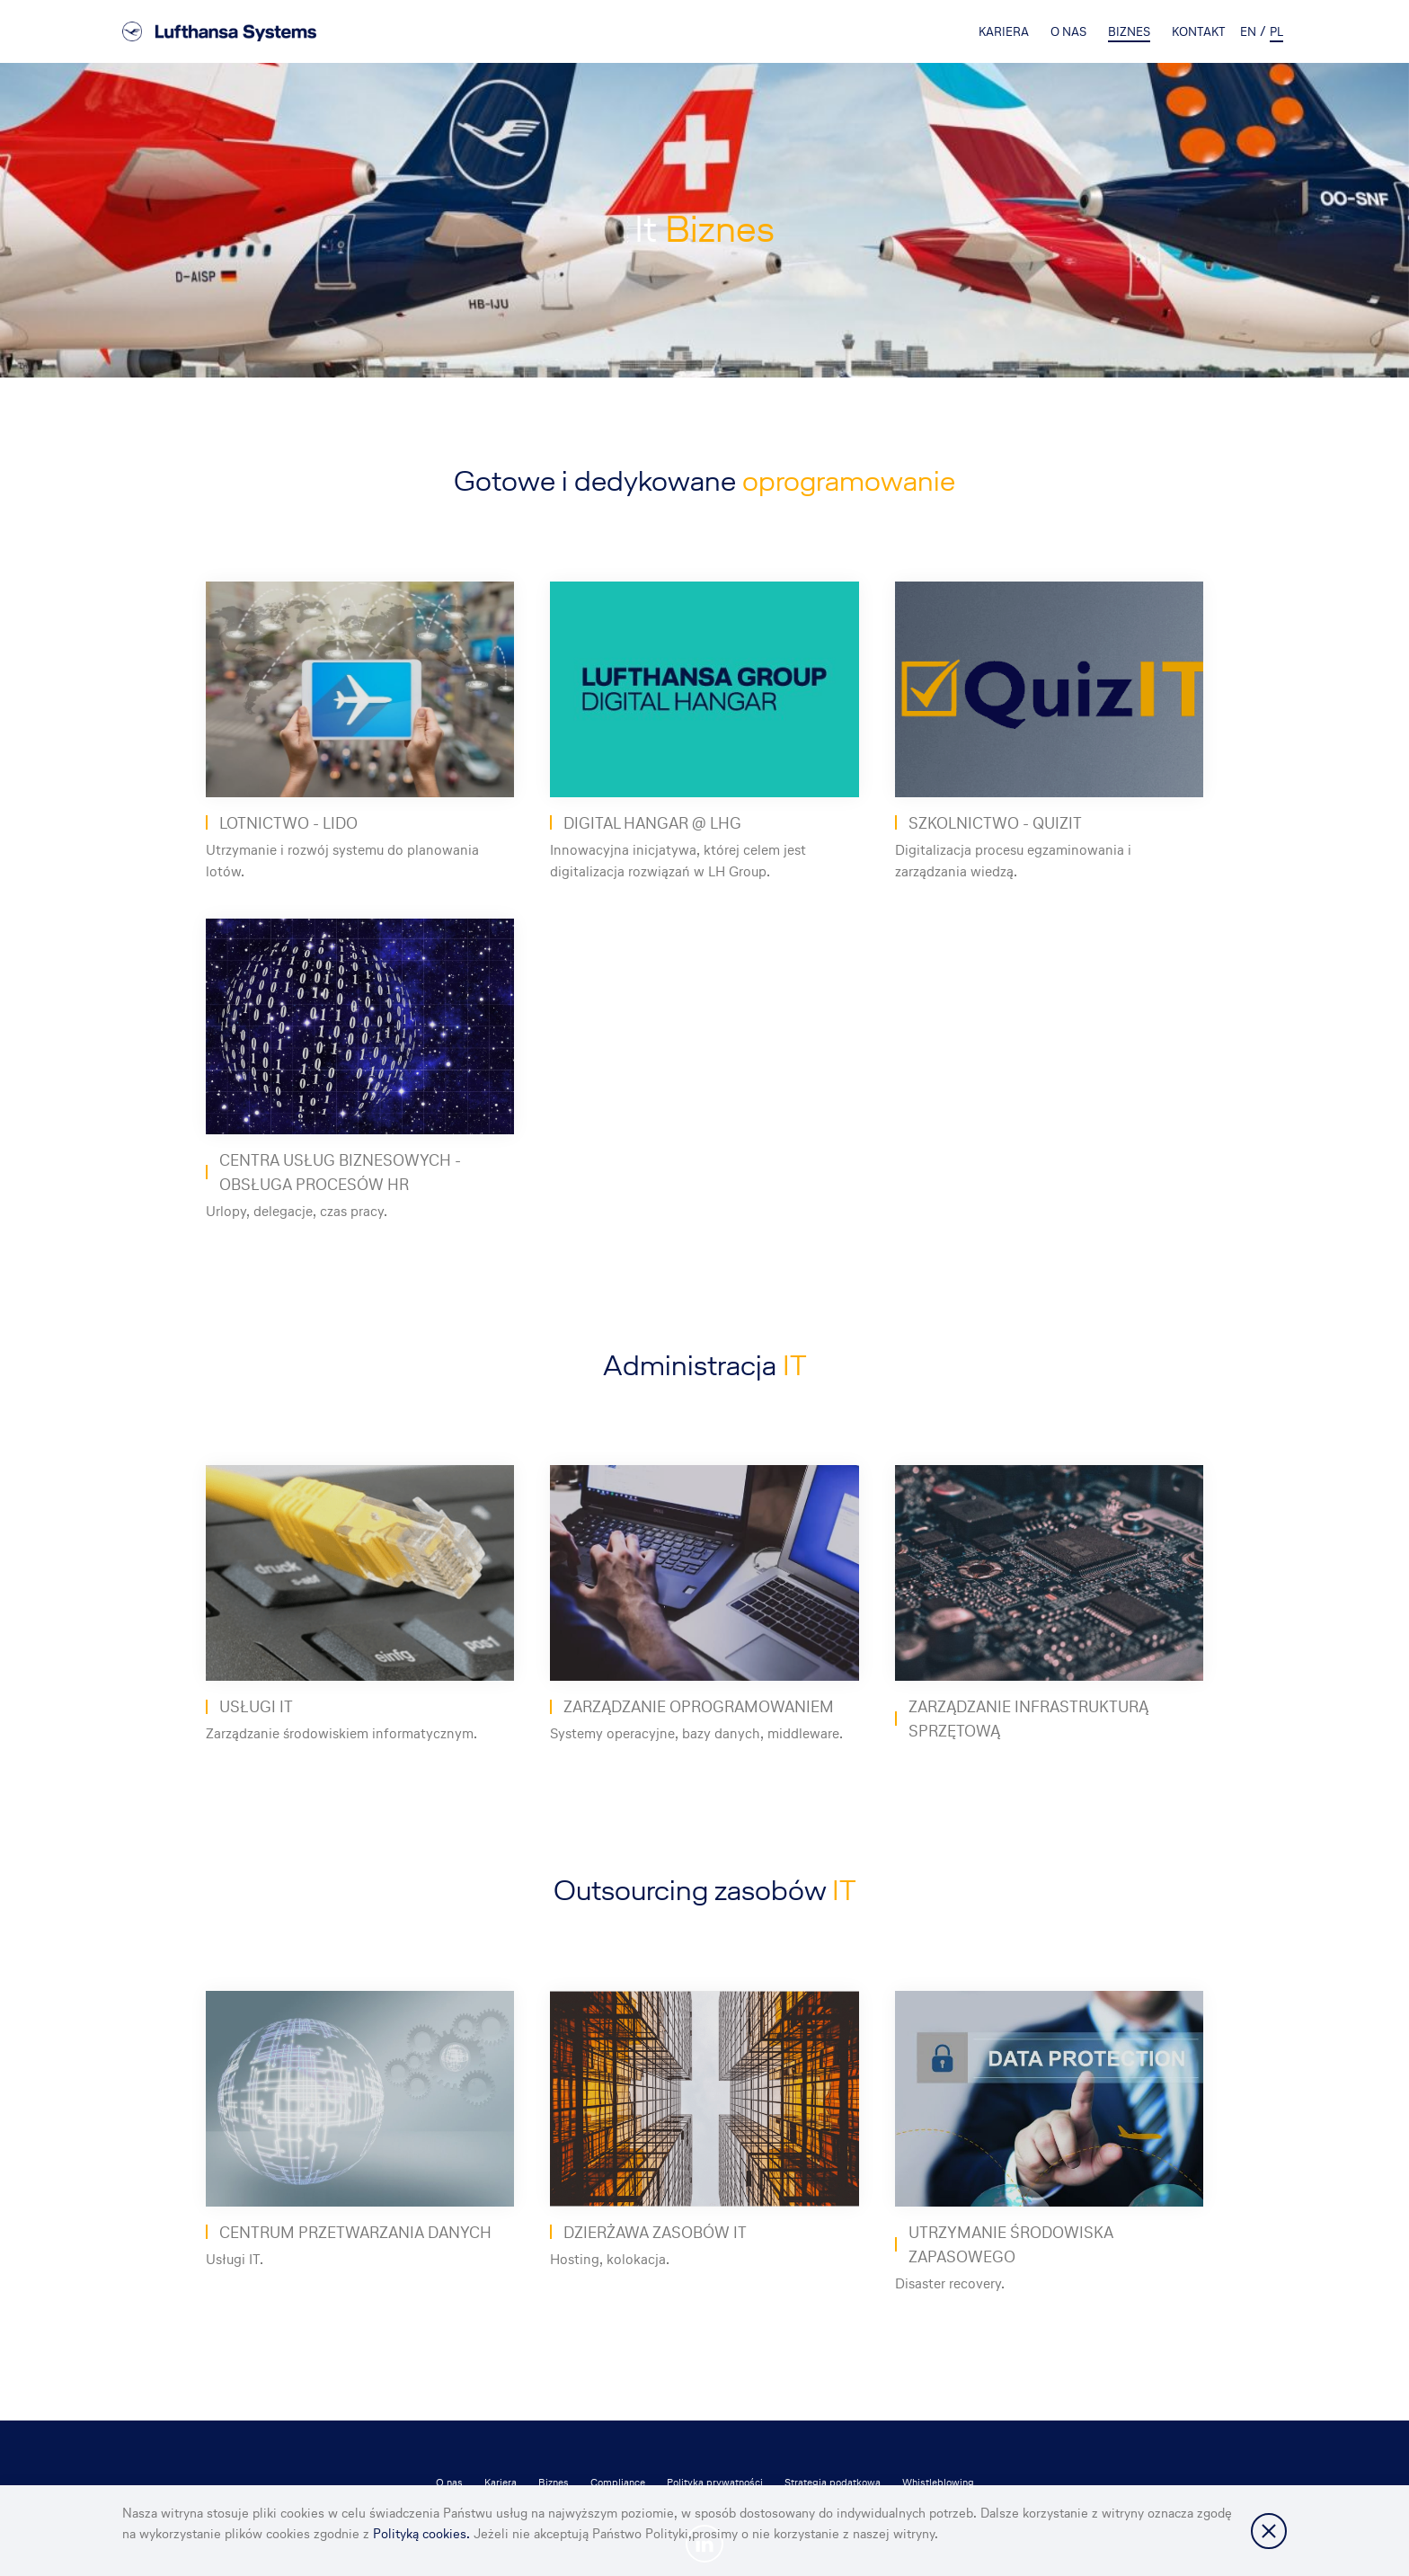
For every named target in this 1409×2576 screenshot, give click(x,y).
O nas (1068, 31)
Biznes (1129, 31)
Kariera (1004, 31)
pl (1276, 31)
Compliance (617, 2482)
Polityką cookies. (423, 2534)
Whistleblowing (938, 2482)
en (1248, 31)
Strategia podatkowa (832, 2482)
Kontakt (1199, 31)
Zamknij (1269, 2531)
